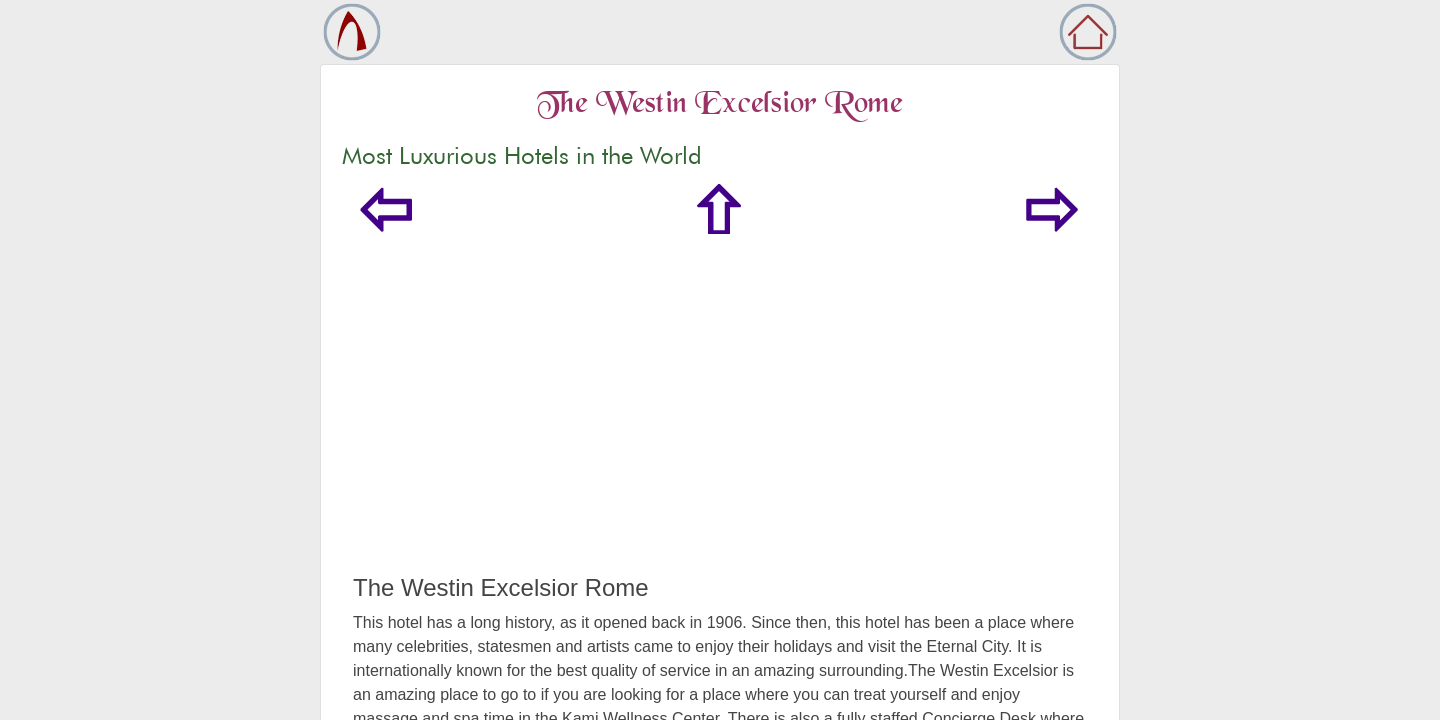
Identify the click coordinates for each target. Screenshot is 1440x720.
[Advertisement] (720, 424)
